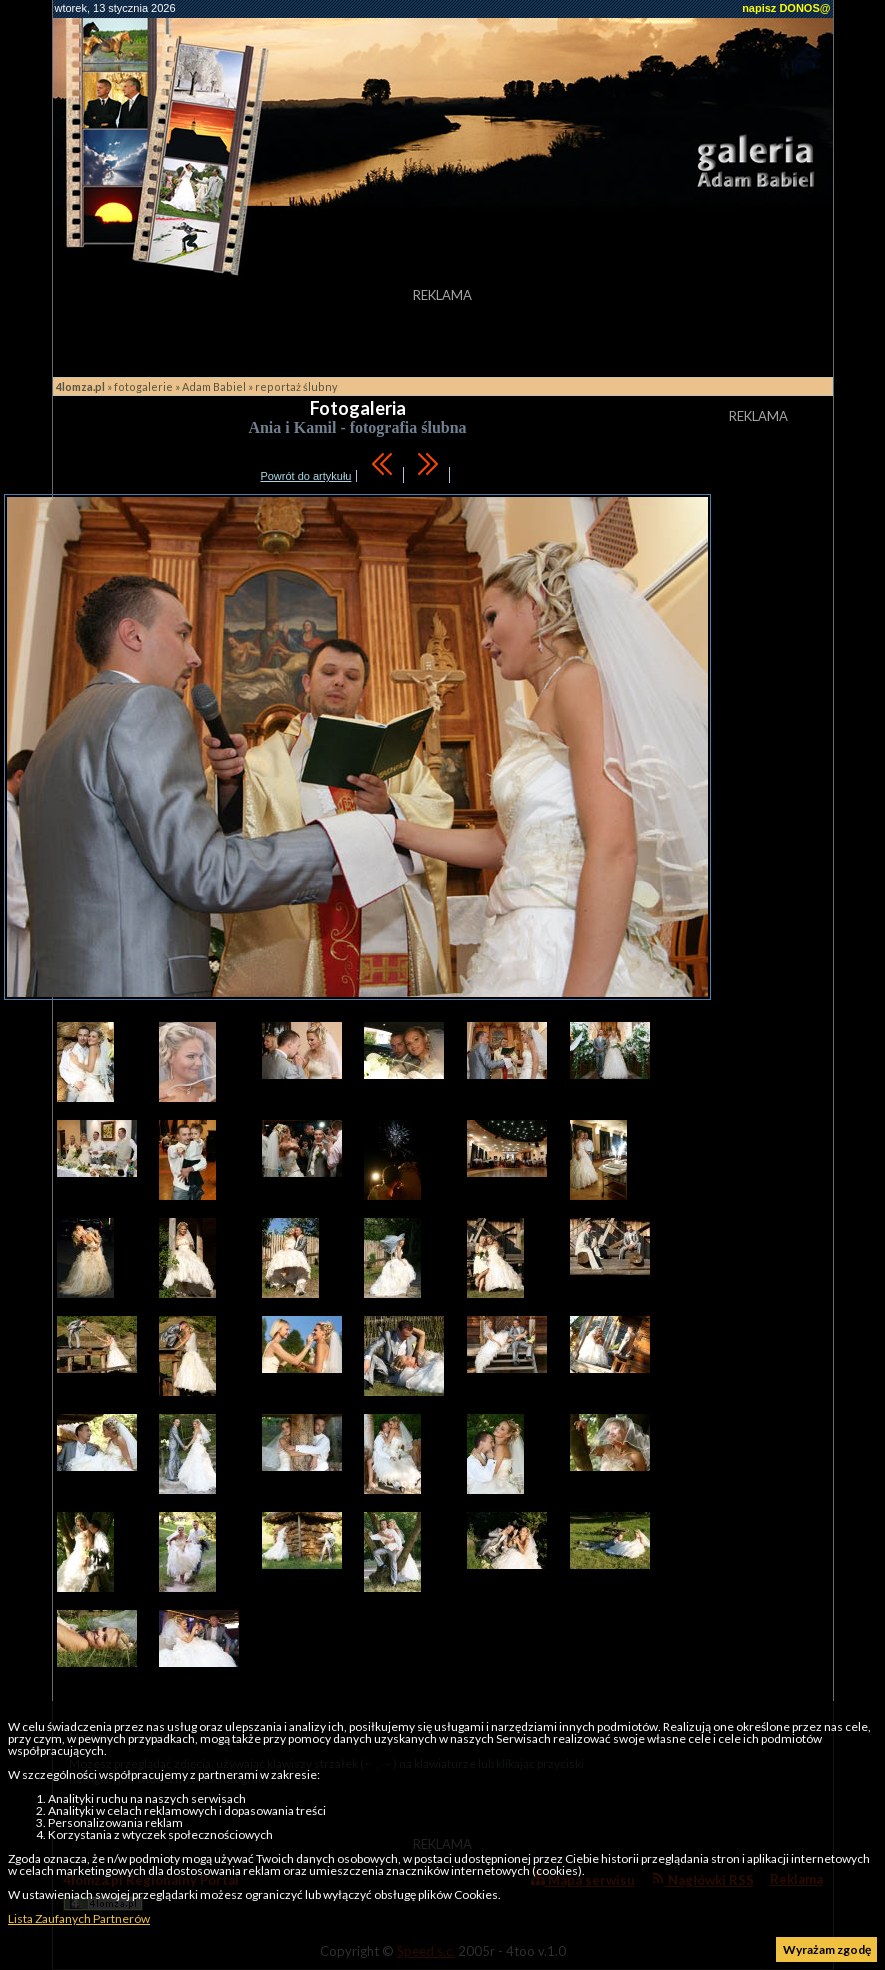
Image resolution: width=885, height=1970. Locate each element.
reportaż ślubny (296, 386)
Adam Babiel (214, 386)
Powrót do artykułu (305, 476)
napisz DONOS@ (786, 8)
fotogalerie (143, 386)
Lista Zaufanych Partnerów (79, 1918)
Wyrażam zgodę (827, 1949)
